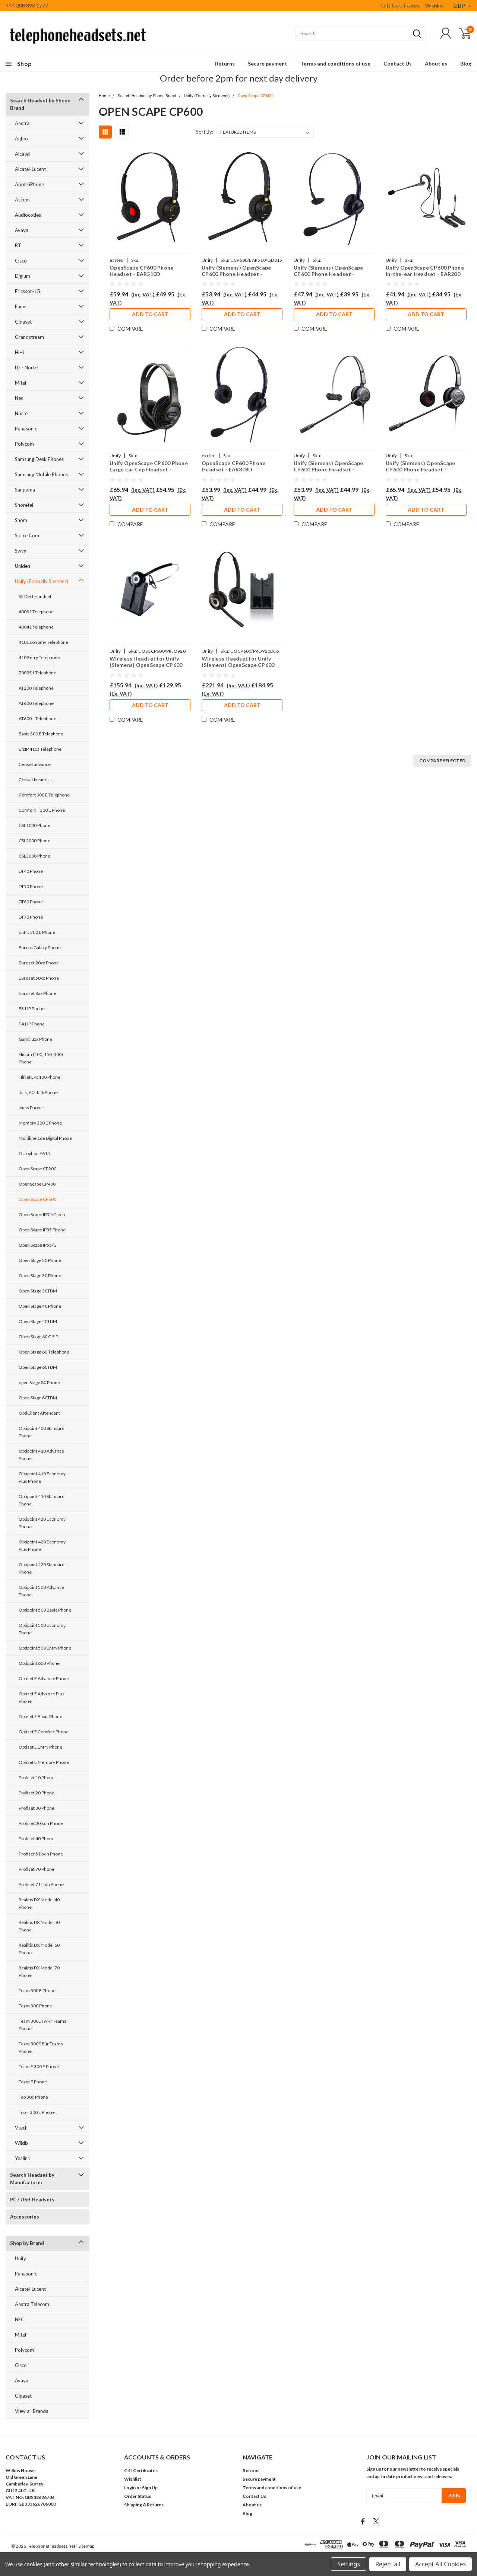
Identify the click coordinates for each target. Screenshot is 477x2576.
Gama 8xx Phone (35, 1039)
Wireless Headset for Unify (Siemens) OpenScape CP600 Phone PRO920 (146, 661)
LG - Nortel (26, 368)
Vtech (21, 2128)
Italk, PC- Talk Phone (38, 1092)
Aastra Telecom (32, 2304)
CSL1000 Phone (34, 825)
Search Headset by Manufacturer (32, 2178)
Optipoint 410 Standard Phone (41, 1500)
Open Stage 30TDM (38, 1291)
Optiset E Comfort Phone (44, 1731)
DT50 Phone (31, 886)
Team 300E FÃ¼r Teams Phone (42, 2024)
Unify (20, 2258)
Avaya (21, 230)
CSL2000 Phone (34, 840)
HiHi (19, 352)
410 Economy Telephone (43, 642)
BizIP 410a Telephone (40, 749)
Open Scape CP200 (37, 1168)
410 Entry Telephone (39, 657)
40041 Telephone (36, 627)
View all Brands (31, 2411)
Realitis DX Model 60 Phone (39, 1948)
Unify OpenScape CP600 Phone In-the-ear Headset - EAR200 (425, 270)
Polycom (24, 444)
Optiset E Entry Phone (40, 1747)
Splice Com (27, 535)
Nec (19, 398)
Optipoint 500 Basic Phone (45, 1610)
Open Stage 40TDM (38, 1321)
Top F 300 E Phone (37, 2112)
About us (436, 63)
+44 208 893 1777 (27, 5)
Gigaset (23, 322)
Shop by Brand (27, 2243)
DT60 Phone (31, 901)
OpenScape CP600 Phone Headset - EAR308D (233, 466)
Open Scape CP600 (37, 1199)
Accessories (24, 2217)
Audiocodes (28, 215)
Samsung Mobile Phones (41, 474)
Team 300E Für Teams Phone (41, 2047)
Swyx (20, 551)
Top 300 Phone (33, 2097)
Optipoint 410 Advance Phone (41, 1454)
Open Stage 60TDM (38, 1367)
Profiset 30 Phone (36, 1808)
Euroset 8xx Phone (37, 993)
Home (104, 95)
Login (130, 2487)
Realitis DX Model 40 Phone (39, 1903)
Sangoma (25, 490)
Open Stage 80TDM (38, 1397)
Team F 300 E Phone (39, 2066)
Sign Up (150, 2487)
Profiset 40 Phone (36, 1838)
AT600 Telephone (36, 703)
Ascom (22, 200)
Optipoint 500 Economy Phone (42, 1628)
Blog (465, 63)
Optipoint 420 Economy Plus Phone (42, 1545)
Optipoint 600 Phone (39, 1663)
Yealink (22, 2158)
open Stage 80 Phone (39, 1382)
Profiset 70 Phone (36, 1869)
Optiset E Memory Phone (44, 1762)
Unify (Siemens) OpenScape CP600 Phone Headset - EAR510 (236, 270)
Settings (348, 2564)
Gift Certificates (400, 5)
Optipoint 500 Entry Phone (45, 1648)
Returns (225, 63)
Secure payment (267, 63)
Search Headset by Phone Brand (40, 104)
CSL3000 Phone (34, 856)
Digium (22, 276)
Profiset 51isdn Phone (41, 1854)
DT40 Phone (31, 871)
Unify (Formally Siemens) (41, 581)
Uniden (22, 566)
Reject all (387, 2564)
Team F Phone (33, 2081)
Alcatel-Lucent (30, 169)
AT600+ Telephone (37, 718)
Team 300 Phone (35, 2006)
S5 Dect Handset (35, 596)
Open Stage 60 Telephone (44, 1352)
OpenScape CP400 (37, 1184)
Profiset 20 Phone (36, 1793)
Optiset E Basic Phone (40, 1716)
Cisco (21, 261)
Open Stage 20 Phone (40, 1260)
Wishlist (434, 5)
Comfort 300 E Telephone (44, 795)
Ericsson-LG (27, 291)
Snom (21, 520)
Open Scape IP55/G (38, 1245)
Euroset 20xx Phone (39, 963)
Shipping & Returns (144, 2504)
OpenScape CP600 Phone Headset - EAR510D (141, 270)
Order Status (137, 2496)
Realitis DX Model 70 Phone (39, 1971)
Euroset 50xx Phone (39, 978)
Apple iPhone (29, 184)
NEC (19, 2319)
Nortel (22, 413)
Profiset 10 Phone (36, 1777)
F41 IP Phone (32, 1024)
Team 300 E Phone (37, 1990)
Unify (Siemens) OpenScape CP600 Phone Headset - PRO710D (420, 466)
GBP (462, 5)
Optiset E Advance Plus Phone (41, 1697)
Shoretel (24, 505)
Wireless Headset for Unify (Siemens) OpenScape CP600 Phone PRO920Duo (238, 661)
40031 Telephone (36, 611)
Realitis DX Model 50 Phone (39, 1926)
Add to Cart (150, 314)
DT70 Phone (31, 917)
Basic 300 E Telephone (41, 734)
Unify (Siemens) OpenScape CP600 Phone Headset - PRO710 (328, 466)
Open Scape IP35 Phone (42, 1230)
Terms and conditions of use (335, 63)
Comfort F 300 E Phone (42, 810)
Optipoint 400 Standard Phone (41, 1431)
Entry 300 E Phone (37, 932)
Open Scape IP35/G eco (42, 1214)
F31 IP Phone (32, 1008)
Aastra (22, 123)
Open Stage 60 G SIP (38, 1336)
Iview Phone (31, 1107)
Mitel (20, 383)
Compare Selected (442, 760)
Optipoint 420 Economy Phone (42, 1522)
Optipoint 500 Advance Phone (41, 1590)
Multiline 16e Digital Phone (45, 1138)
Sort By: (204, 132)
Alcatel (22, 154)
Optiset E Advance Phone (44, 1678)
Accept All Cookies (440, 2564)
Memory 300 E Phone (40, 1123)
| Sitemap (85, 2546)
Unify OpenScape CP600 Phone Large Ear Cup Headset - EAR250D (149, 466)
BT (18, 245)
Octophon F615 (34, 1153)
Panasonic (26, 429)
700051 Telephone (37, 672)
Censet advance (35, 764)
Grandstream (29, 337)
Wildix (22, 2143)
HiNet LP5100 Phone (39, 1077)
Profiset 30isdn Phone (41, 1823)
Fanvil (21, 306)
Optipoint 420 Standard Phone (41, 1568)
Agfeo (21, 138)
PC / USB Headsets (32, 2200)
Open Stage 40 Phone (40, 1306)
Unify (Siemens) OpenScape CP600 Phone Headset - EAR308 (328, 270)
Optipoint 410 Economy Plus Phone (42, 1477)
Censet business (35, 779)
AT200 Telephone (36, 688)
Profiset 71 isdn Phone (41, 1884)
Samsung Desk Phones (39, 459)
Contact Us (397, 63)
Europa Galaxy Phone (40, 947)
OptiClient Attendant (39, 1413)
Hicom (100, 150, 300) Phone (41, 1058)
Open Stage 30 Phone (40, 1275)
